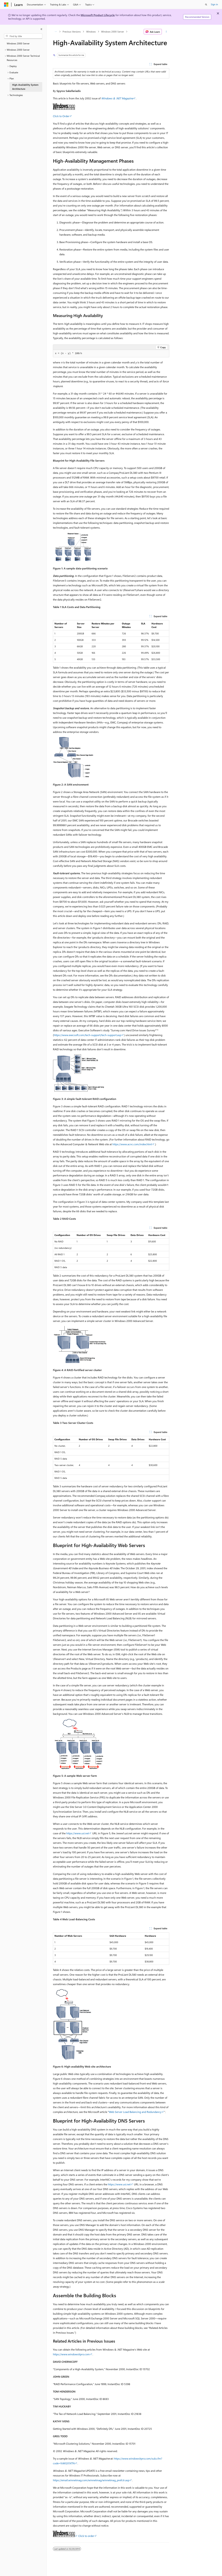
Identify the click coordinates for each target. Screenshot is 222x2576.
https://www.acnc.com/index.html (132, 1144)
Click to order (86, 2536)
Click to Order (61, 116)
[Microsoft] (6, 4)
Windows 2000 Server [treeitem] (18, 43)
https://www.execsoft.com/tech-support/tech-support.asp (87, 1035)
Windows (91, 31)
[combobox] (23, 36)
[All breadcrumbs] (56, 31)
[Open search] (206, 5)
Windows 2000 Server (112, 31)
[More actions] (166, 31)
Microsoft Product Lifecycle (98, 15)
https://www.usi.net (77, 1833)
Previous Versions (72, 31)
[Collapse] (41, 29)
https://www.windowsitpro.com (71, 2354)
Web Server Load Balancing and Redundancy (135, 2112)
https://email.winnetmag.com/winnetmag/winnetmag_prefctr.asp (91, 2480)
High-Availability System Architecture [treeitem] (25, 87)
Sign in (214, 4)
